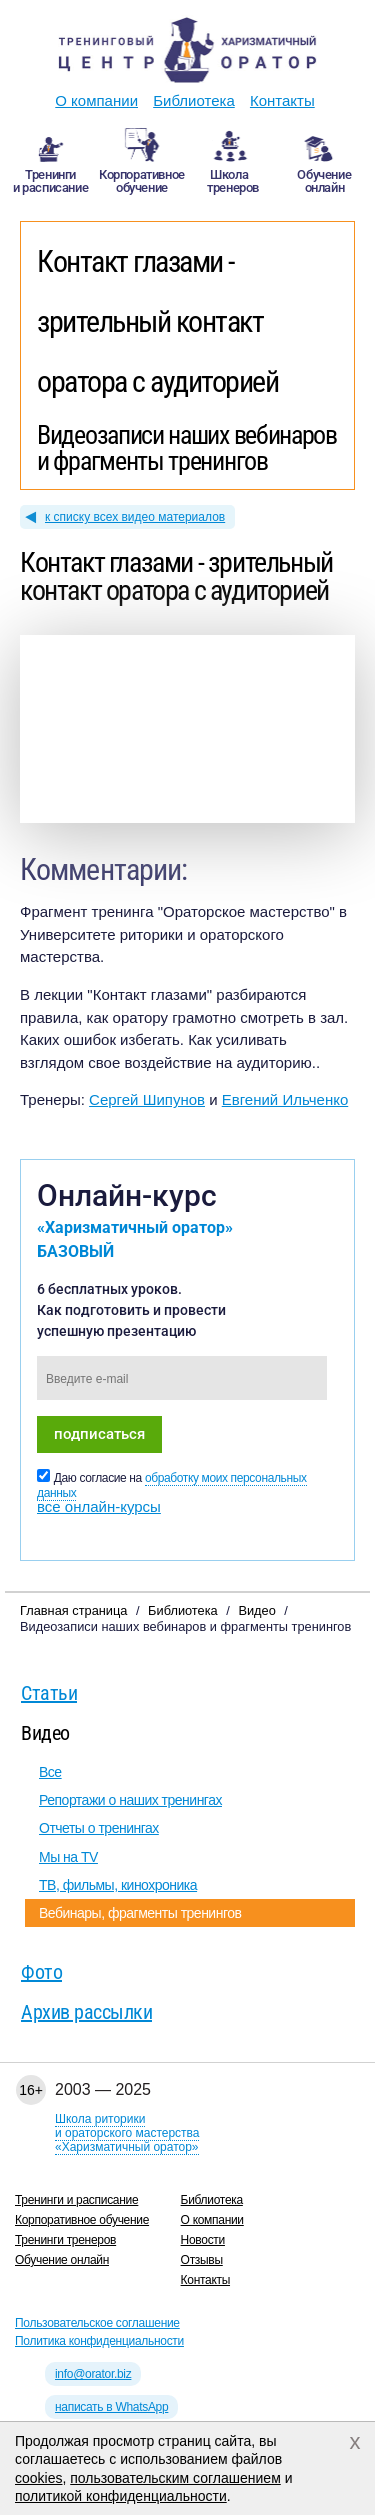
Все (50, 1772)
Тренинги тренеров (65, 2240)
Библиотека (194, 100)
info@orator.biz (93, 2374)
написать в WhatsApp (111, 2407)
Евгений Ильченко (285, 1099)
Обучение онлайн (62, 2260)
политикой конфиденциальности (121, 2496)
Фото (41, 1972)
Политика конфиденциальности (99, 2341)
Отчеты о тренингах (99, 1828)
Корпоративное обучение (82, 2220)
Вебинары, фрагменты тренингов (140, 1913)
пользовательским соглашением (175, 2478)
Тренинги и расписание (76, 2200)
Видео (45, 1733)
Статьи (49, 1693)
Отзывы (202, 2260)
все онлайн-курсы (99, 1506)
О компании (96, 100)
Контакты (282, 100)
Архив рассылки (86, 2012)
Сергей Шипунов (147, 1099)
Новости (203, 2240)
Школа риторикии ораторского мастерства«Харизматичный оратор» (127, 2133)
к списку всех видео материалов (135, 517)
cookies (38, 2478)
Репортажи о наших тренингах (130, 1800)
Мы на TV (68, 1857)
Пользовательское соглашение (97, 2323)
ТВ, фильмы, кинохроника (118, 1885)
